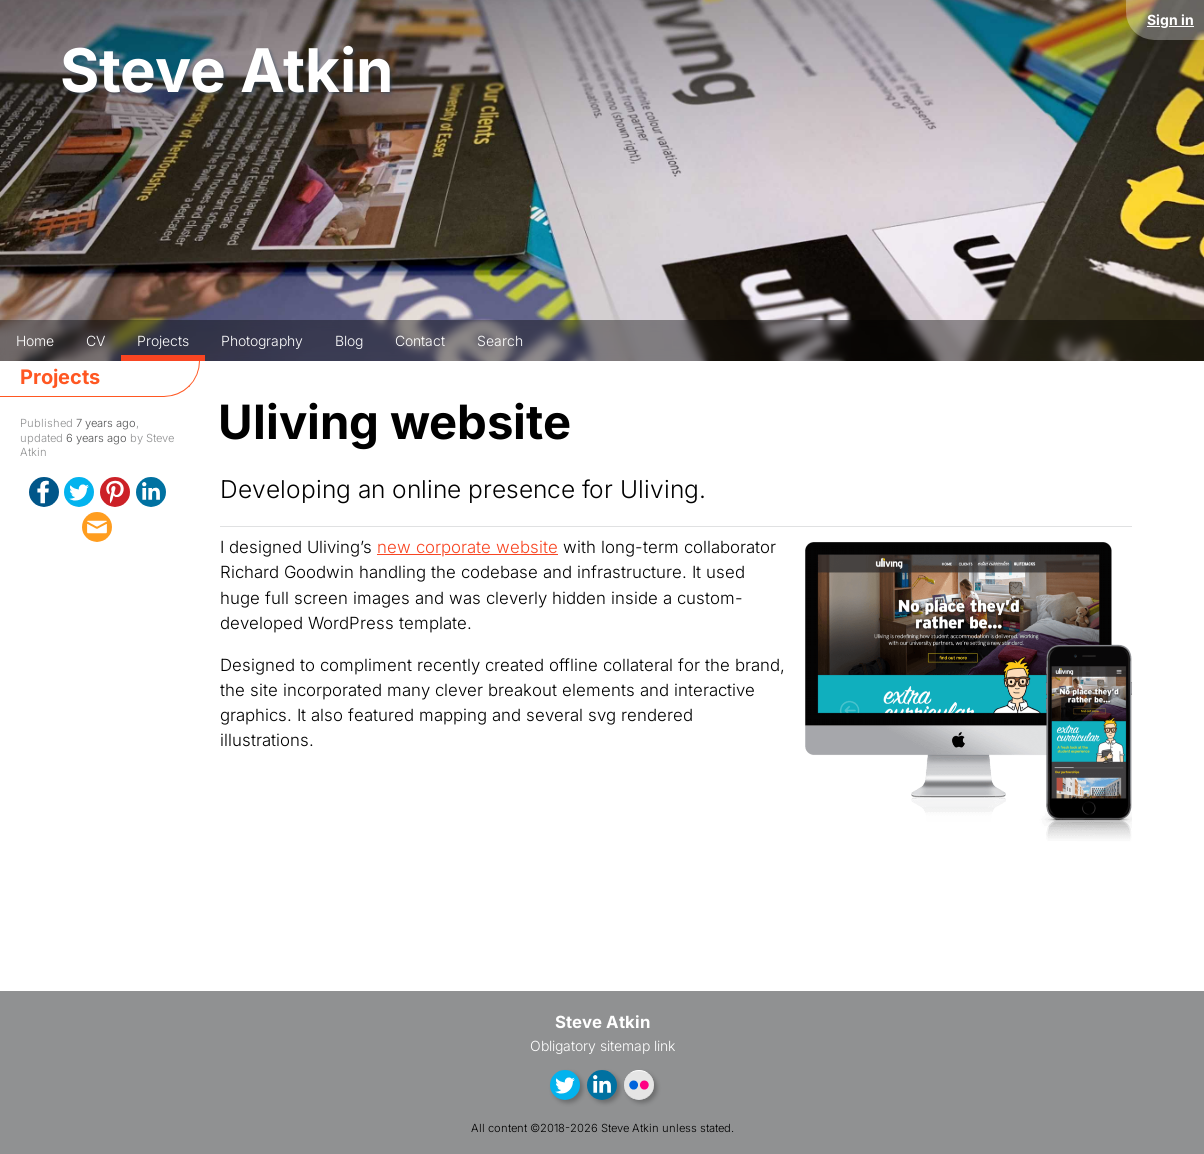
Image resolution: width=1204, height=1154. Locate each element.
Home (35, 340)
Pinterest (115, 492)
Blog (349, 340)
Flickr (639, 1085)
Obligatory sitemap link (602, 1045)
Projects (163, 340)
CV (95, 340)
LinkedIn (151, 492)
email (97, 527)
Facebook (44, 492)
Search (500, 340)
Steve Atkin (226, 70)
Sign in (1170, 19)
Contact (420, 340)
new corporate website (467, 547)
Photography (262, 340)
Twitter (79, 492)
